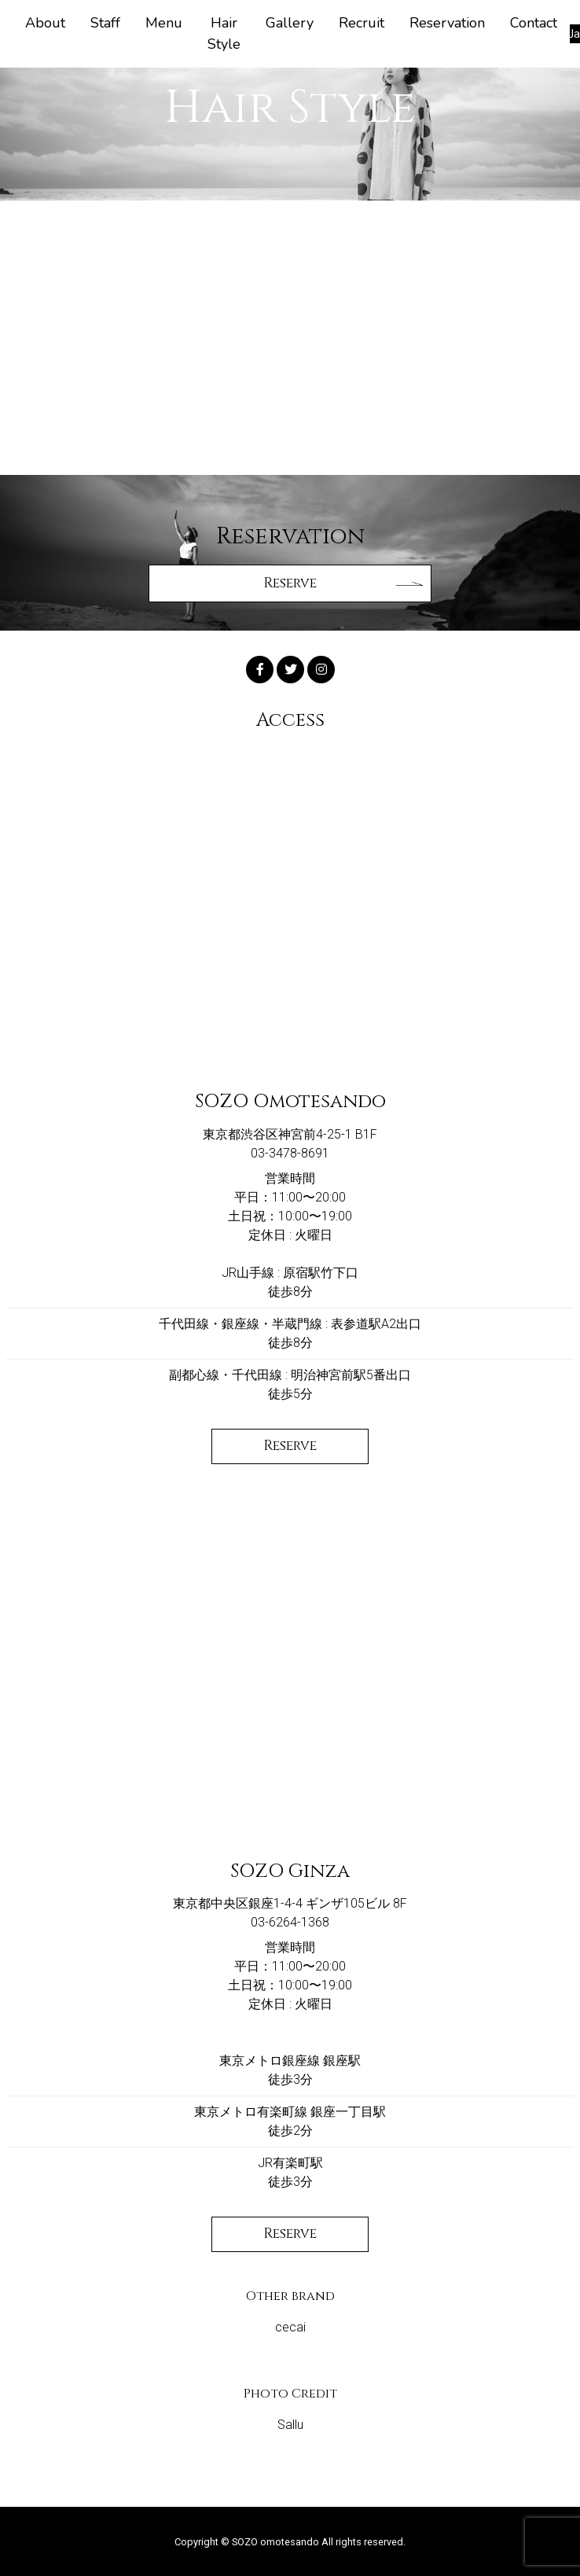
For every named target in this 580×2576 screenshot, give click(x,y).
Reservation (447, 22)
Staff (105, 22)
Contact (533, 22)
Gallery (290, 22)
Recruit (361, 22)
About (45, 22)
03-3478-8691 (290, 1153)
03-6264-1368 (290, 1922)
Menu (163, 22)
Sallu (290, 2424)
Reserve (290, 1446)
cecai (290, 2327)
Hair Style (223, 33)
